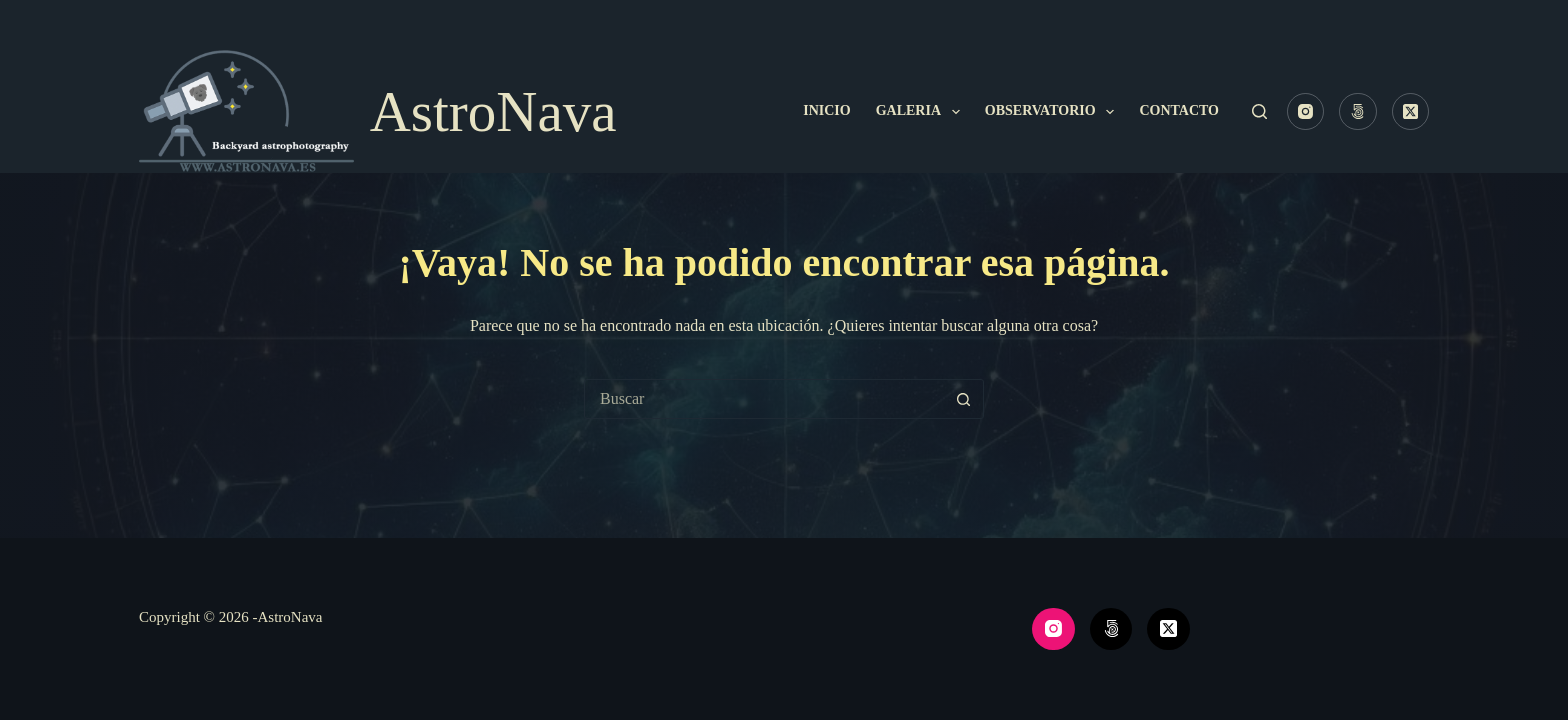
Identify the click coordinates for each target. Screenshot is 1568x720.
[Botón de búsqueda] (963, 399)
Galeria (922, 112)
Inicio (826, 110)
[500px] (1358, 112)
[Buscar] (1259, 111)
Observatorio (1054, 112)
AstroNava (493, 111)
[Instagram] (1306, 112)
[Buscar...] (764, 399)
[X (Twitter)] (1411, 112)
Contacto (1179, 110)
